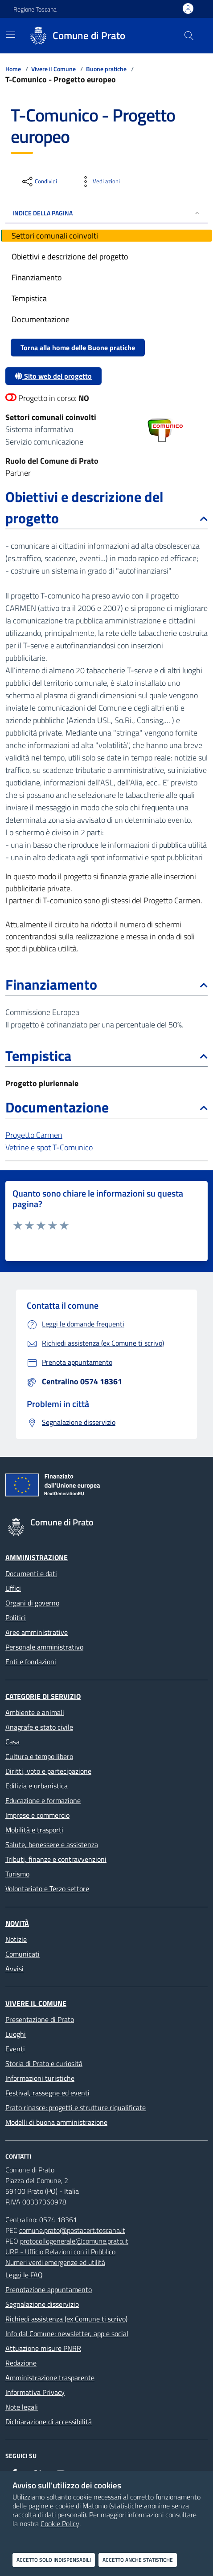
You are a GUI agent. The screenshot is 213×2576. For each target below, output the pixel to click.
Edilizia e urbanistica (36, 1785)
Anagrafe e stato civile (39, 1727)
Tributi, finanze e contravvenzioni (55, 1859)
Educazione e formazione (43, 1800)
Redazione (21, 2363)
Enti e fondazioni (30, 1661)
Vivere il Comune (53, 68)
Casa (12, 1741)
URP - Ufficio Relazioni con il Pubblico (60, 2251)
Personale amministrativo (44, 1647)
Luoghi (15, 2034)
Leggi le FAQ (24, 2274)
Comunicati (22, 1954)
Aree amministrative (36, 1632)
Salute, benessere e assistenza (51, 1844)
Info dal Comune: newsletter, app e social (66, 2333)
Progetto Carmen (33, 1135)
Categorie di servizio (43, 1696)
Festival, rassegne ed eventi (47, 2092)
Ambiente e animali (34, 1712)
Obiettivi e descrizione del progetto (106, 507)
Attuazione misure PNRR (43, 2348)
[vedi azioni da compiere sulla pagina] (99, 181)
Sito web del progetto (53, 376)
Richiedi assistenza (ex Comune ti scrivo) (66, 2318)
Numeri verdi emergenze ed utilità (55, 2262)
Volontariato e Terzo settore (47, 1888)
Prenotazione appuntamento (48, 2289)
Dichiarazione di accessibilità (48, 2421)
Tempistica (106, 1055)
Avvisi (14, 1968)
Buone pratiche (106, 68)
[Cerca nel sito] (189, 35)
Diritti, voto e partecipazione (48, 1771)
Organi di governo (32, 1602)
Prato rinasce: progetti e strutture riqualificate (75, 2107)
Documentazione (106, 1107)
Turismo (17, 1873)
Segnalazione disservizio (42, 2304)
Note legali (21, 2407)
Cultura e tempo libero (39, 1756)
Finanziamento (106, 984)
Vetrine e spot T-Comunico (49, 1147)
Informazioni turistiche (39, 2078)
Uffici (13, 1588)
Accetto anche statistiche (137, 2560)
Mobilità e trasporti (34, 1829)
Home (13, 68)
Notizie (16, 1939)
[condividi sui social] (39, 181)
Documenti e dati (31, 1573)
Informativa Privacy (35, 2392)
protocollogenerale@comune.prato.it (74, 2241)
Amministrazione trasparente (49, 2377)
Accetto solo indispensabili (53, 2560)
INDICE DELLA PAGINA (106, 213)
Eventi (15, 2048)
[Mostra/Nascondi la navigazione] (10, 34)
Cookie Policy (60, 2523)
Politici (15, 1617)
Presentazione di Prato (39, 2019)
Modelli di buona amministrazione (56, 2122)
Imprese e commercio (37, 1815)
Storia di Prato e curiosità (43, 2063)
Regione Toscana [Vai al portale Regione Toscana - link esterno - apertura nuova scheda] (35, 9)
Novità (17, 1923)
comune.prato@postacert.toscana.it (72, 2230)
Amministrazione (36, 1557)
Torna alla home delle (77, 347)
